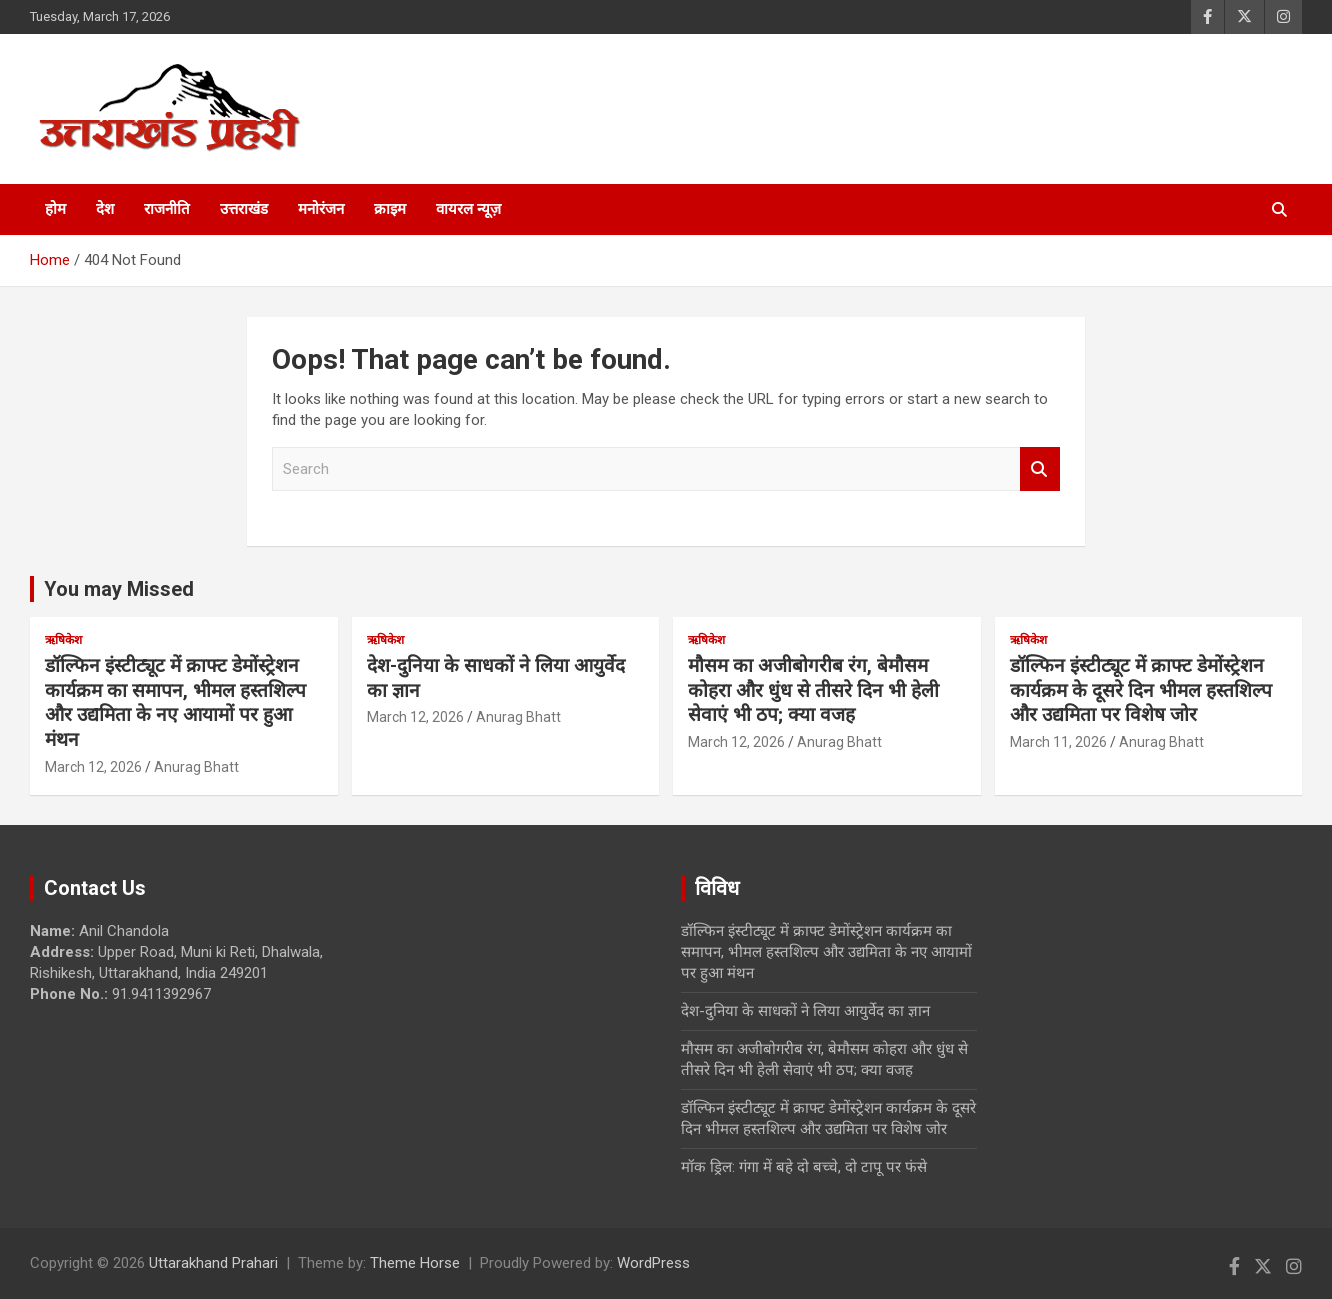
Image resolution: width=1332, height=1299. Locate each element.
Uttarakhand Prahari (213, 1263)
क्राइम (390, 209)
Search (1040, 469)
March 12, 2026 (93, 767)
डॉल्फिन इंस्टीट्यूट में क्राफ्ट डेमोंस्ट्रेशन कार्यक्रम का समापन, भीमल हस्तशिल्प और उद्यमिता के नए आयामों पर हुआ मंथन (175, 702)
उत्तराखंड (244, 209)
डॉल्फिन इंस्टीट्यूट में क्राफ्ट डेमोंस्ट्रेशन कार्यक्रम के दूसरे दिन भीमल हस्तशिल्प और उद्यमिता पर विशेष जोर (1141, 690)
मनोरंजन (321, 209)
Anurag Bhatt (196, 767)
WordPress (653, 1263)
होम (55, 209)
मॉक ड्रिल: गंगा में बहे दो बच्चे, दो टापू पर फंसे (804, 1167)
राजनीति (167, 209)
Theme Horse (415, 1263)
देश (105, 209)
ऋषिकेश (63, 640)
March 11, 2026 (1058, 742)
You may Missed (119, 589)
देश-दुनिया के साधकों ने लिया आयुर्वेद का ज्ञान (805, 1011)
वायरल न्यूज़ (468, 209)
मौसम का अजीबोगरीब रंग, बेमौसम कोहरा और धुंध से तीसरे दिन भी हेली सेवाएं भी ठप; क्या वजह (813, 690)
